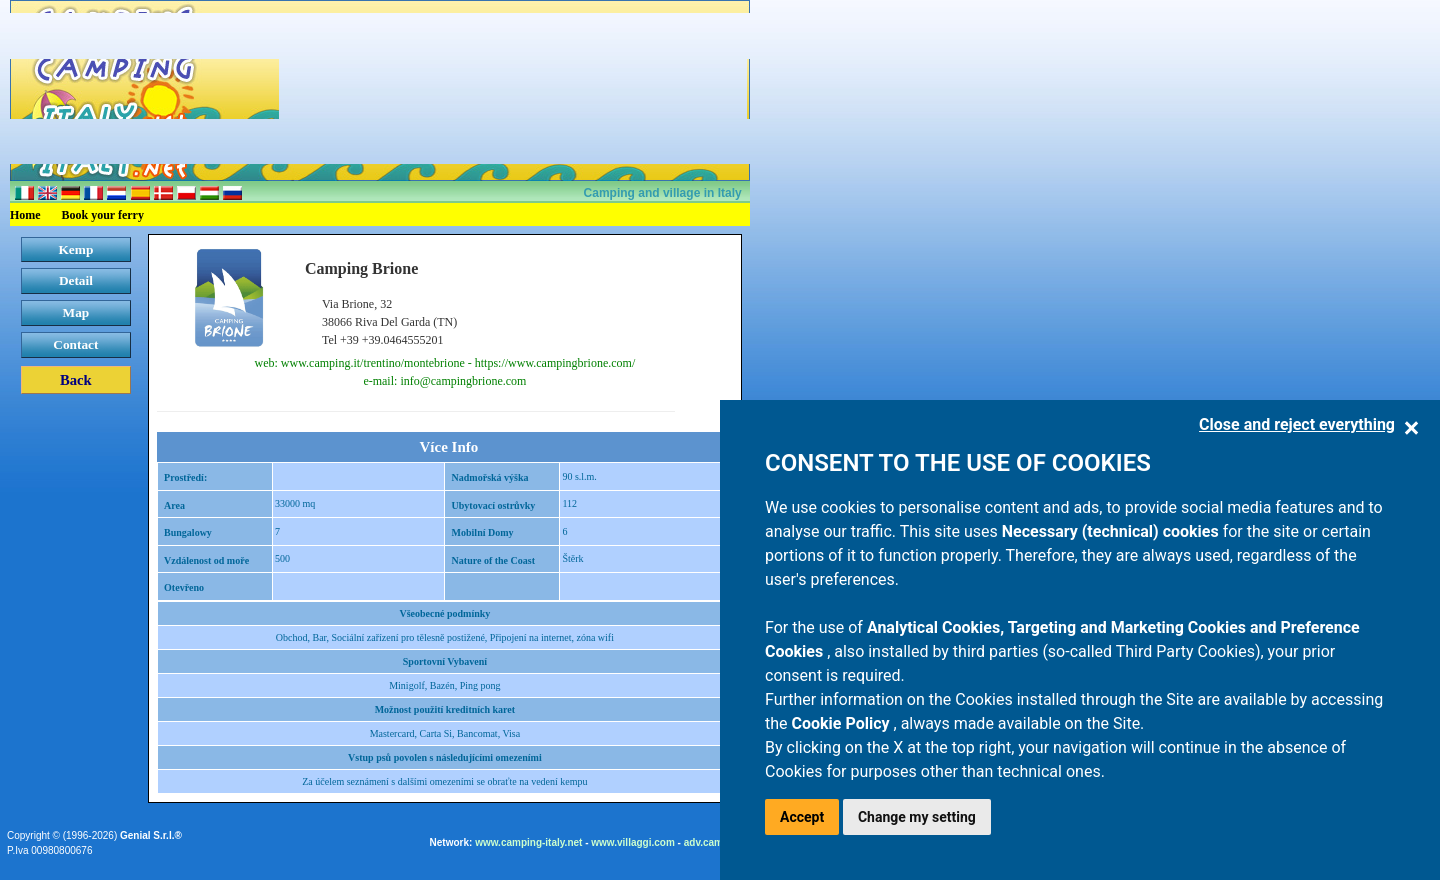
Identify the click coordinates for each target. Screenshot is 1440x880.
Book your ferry (103, 215)
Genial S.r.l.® (151, 835)
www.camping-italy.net (528, 842)
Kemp (76, 249)
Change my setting (917, 817)
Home (25, 215)
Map (76, 312)
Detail (76, 280)
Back (76, 380)
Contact (75, 344)
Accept (802, 817)
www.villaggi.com (633, 842)
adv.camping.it (718, 842)
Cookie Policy (843, 723)
